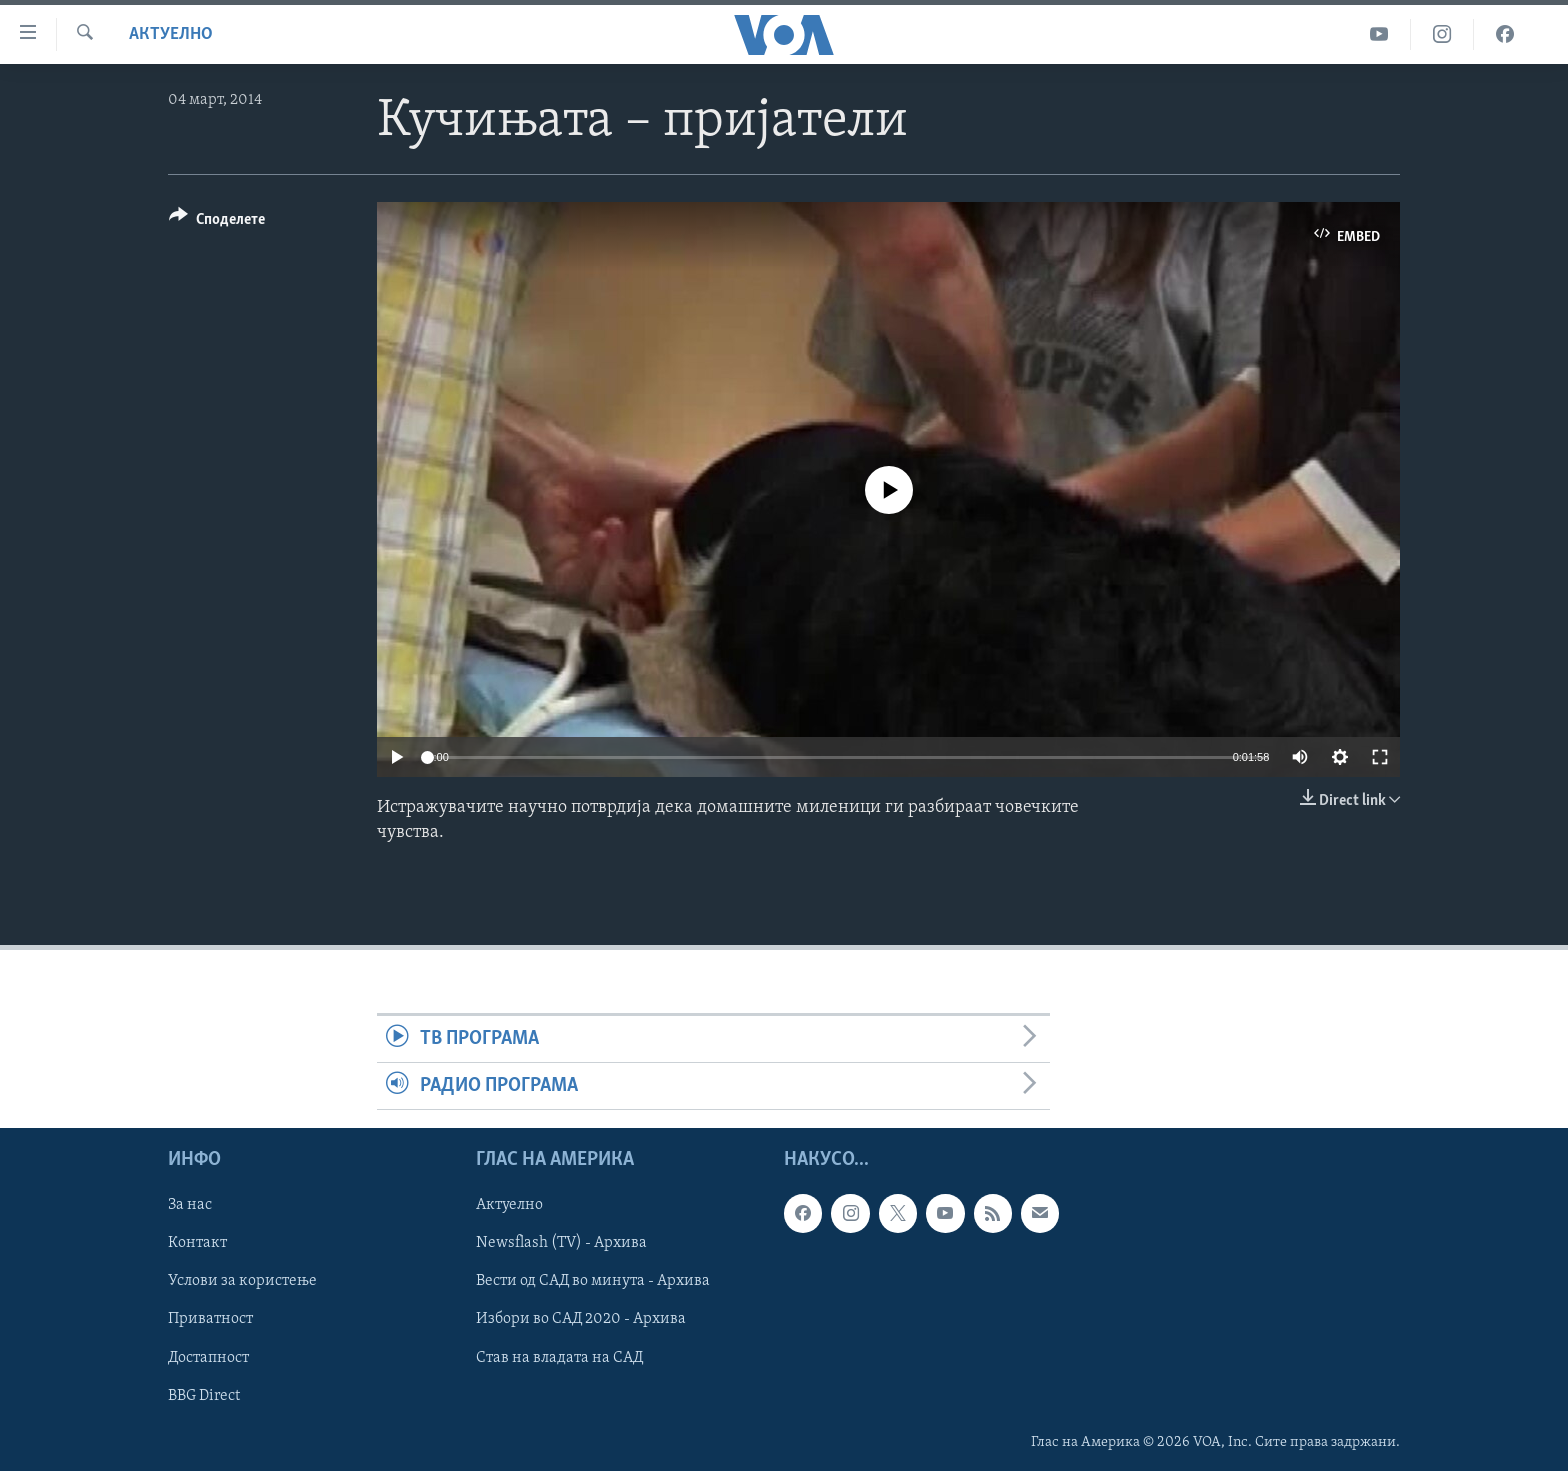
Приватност (210, 1320)
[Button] (217, 222)
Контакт (197, 1244)
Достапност (208, 1358)
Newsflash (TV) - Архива (561, 1244)
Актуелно (171, 34)
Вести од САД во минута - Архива (593, 1282)
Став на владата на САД (559, 1358)
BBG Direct (204, 1396)
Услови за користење (242, 1282)
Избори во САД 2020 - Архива (581, 1320)
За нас (190, 1206)
